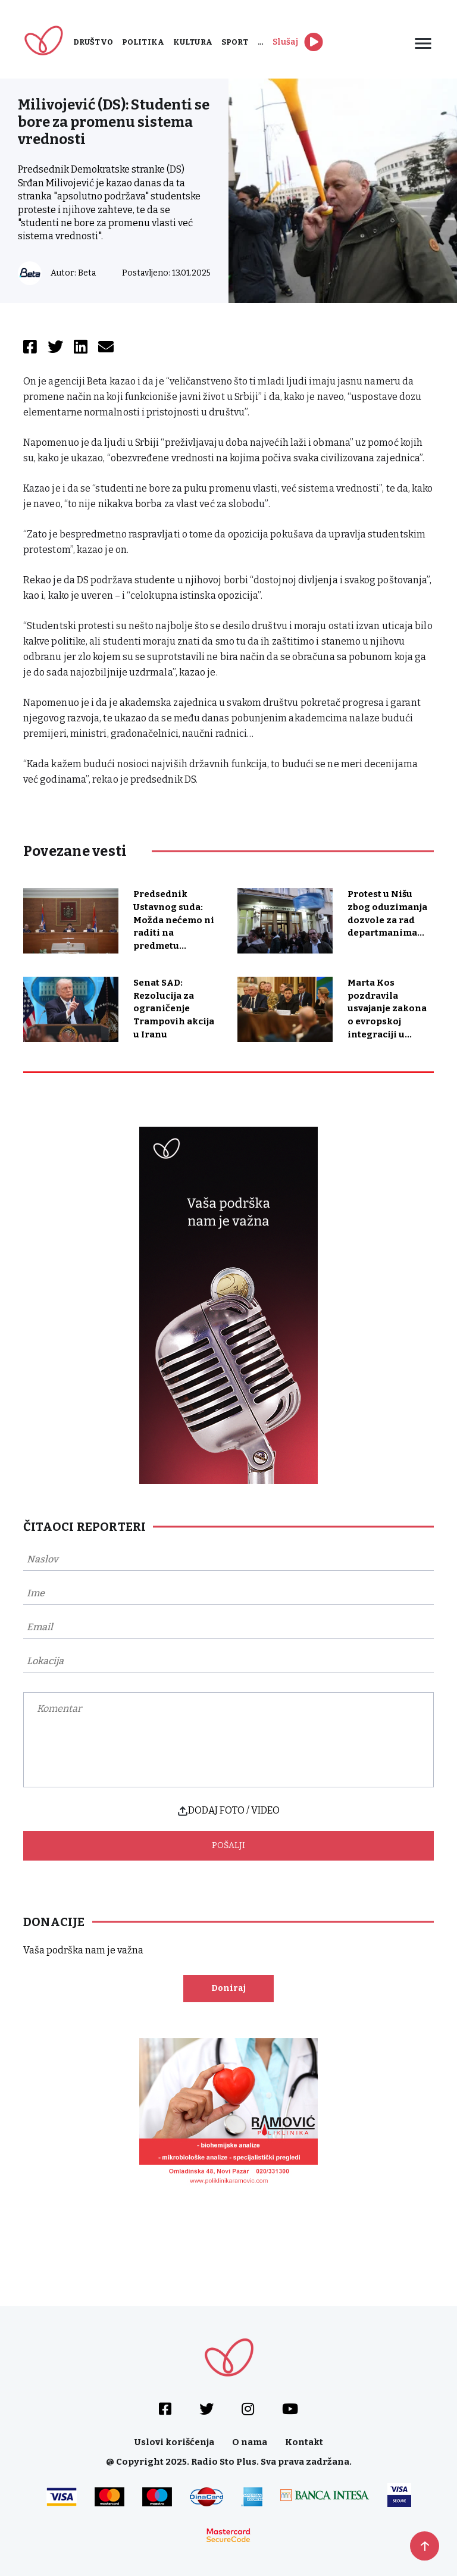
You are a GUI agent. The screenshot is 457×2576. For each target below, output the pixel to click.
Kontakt (304, 2442)
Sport (235, 41)
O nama (249, 2442)
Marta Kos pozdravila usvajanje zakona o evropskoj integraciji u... (387, 1008)
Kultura (192, 41)
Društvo (93, 41)
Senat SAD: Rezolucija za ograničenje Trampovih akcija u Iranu (173, 1008)
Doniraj (228, 1988)
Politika (143, 41)
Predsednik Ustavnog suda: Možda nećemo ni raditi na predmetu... (173, 920)
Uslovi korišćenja (174, 2442)
